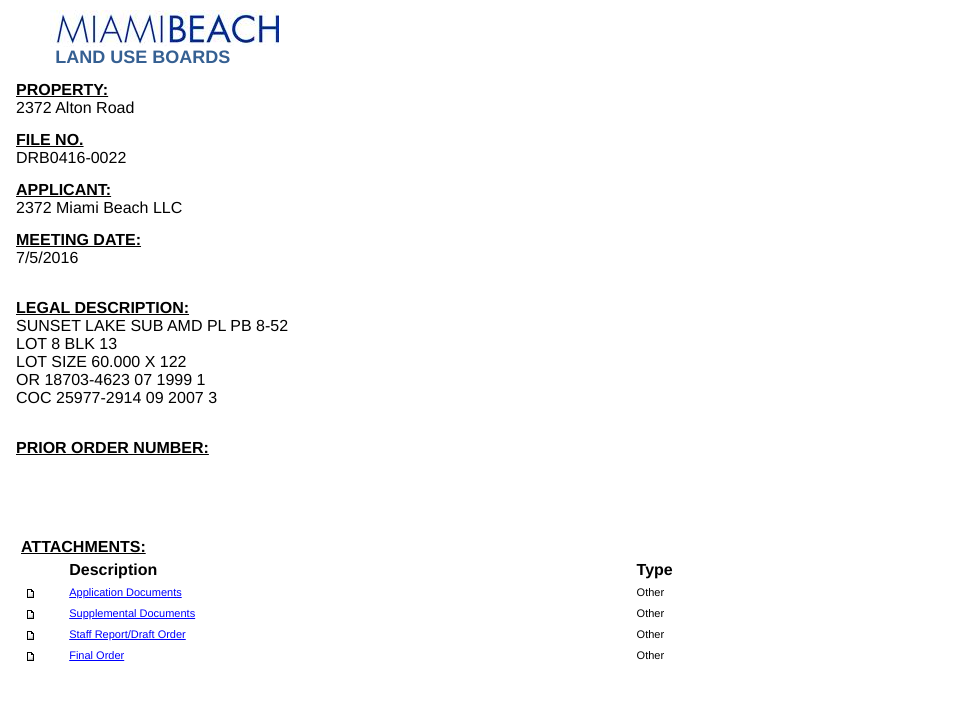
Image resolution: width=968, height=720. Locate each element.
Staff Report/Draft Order (127, 635)
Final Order (96, 656)
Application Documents (125, 593)
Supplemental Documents (132, 614)
